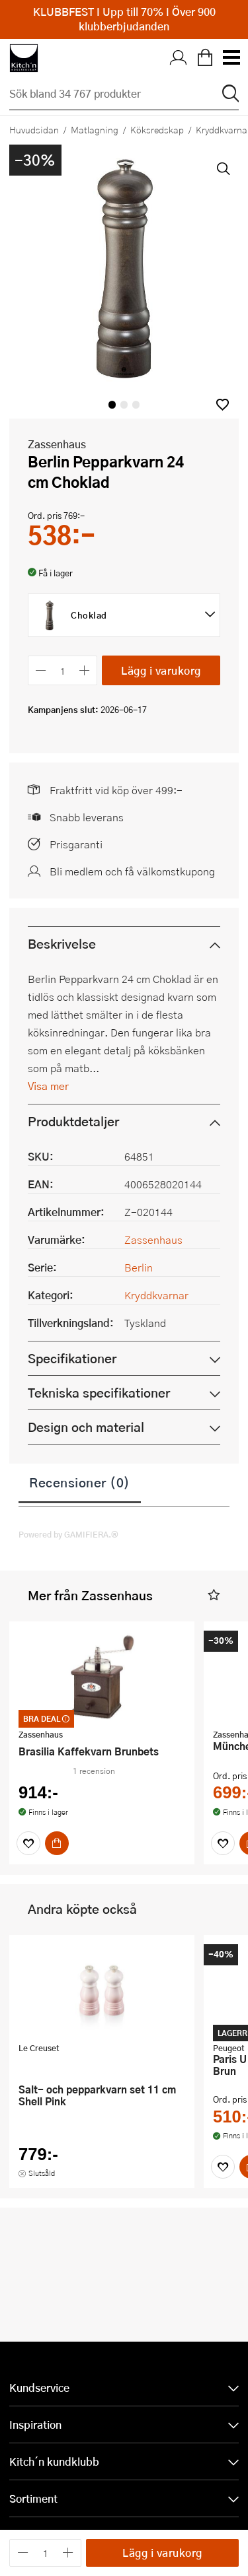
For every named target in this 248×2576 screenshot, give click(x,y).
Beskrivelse (62, 943)
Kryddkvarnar (156, 1295)
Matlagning (94, 129)
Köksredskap (157, 129)
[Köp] (57, 1843)
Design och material (86, 1427)
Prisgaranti (76, 844)
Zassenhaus (57, 444)
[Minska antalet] (40, 670)
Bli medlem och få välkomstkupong (132, 871)
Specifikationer (72, 1358)
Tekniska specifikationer (99, 1392)
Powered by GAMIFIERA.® (68, 1534)
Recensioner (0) (79, 1482)
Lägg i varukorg (161, 670)
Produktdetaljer (73, 1121)
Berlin (138, 1267)
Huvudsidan (34, 129)
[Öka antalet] (85, 670)
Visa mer (48, 1085)
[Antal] (63, 670)
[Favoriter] (28, 1843)
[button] (222, 404)
